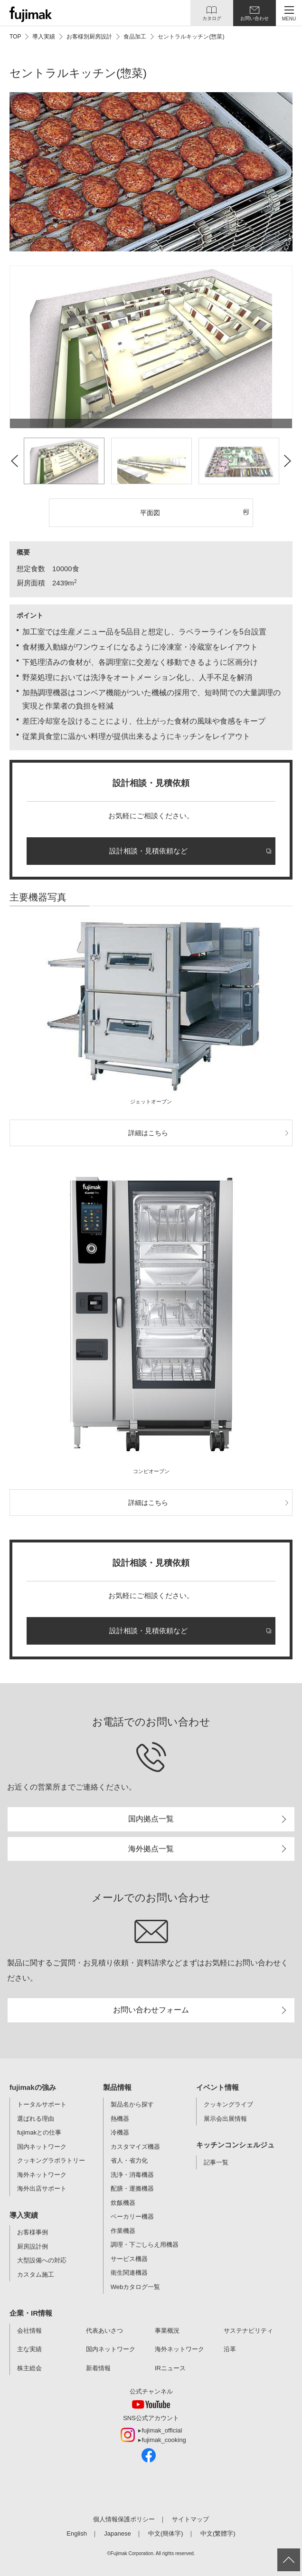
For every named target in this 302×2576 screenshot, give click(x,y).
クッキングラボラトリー (51, 2160)
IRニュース (170, 2368)
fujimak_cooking (164, 2439)
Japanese (117, 2533)
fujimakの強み (32, 2087)
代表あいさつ (104, 2330)
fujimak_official (162, 2430)
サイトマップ (190, 2519)
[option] (151, 347)
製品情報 (117, 2087)
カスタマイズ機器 (135, 2146)
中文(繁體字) (218, 2533)
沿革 (230, 2349)
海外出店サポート (41, 2188)
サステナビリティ (248, 2330)
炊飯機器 (123, 2202)
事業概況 (167, 2330)
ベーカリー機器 (132, 2216)
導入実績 (23, 2215)
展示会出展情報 (225, 2118)
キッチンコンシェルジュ (235, 2145)
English (76, 2533)
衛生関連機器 (129, 2272)
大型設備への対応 (41, 2260)
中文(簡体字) (165, 2533)
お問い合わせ (254, 18)
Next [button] (287, 461)
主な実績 (29, 2349)
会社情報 (29, 2330)
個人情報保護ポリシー (124, 2519)
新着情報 (98, 2368)
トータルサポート (41, 2104)
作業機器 (123, 2230)
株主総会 (29, 2368)
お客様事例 (32, 2232)
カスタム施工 (35, 2274)
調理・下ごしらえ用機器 (145, 2244)
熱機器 (120, 2118)
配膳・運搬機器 (132, 2188)
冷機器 (120, 2132)
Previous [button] (14, 461)
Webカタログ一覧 (135, 2286)
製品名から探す (132, 2104)
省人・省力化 (129, 2160)
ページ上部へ (288, 2559)
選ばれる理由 (35, 2118)
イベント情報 (217, 2087)
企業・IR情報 (30, 2313)
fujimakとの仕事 (39, 2132)
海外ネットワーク (41, 2174)
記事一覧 (216, 2162)
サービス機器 (129, 2258)
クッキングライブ (228, 2104)
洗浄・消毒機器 (132, 2174)
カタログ (211, 18)
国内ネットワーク (41, 2146)
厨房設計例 (32, 2246)
